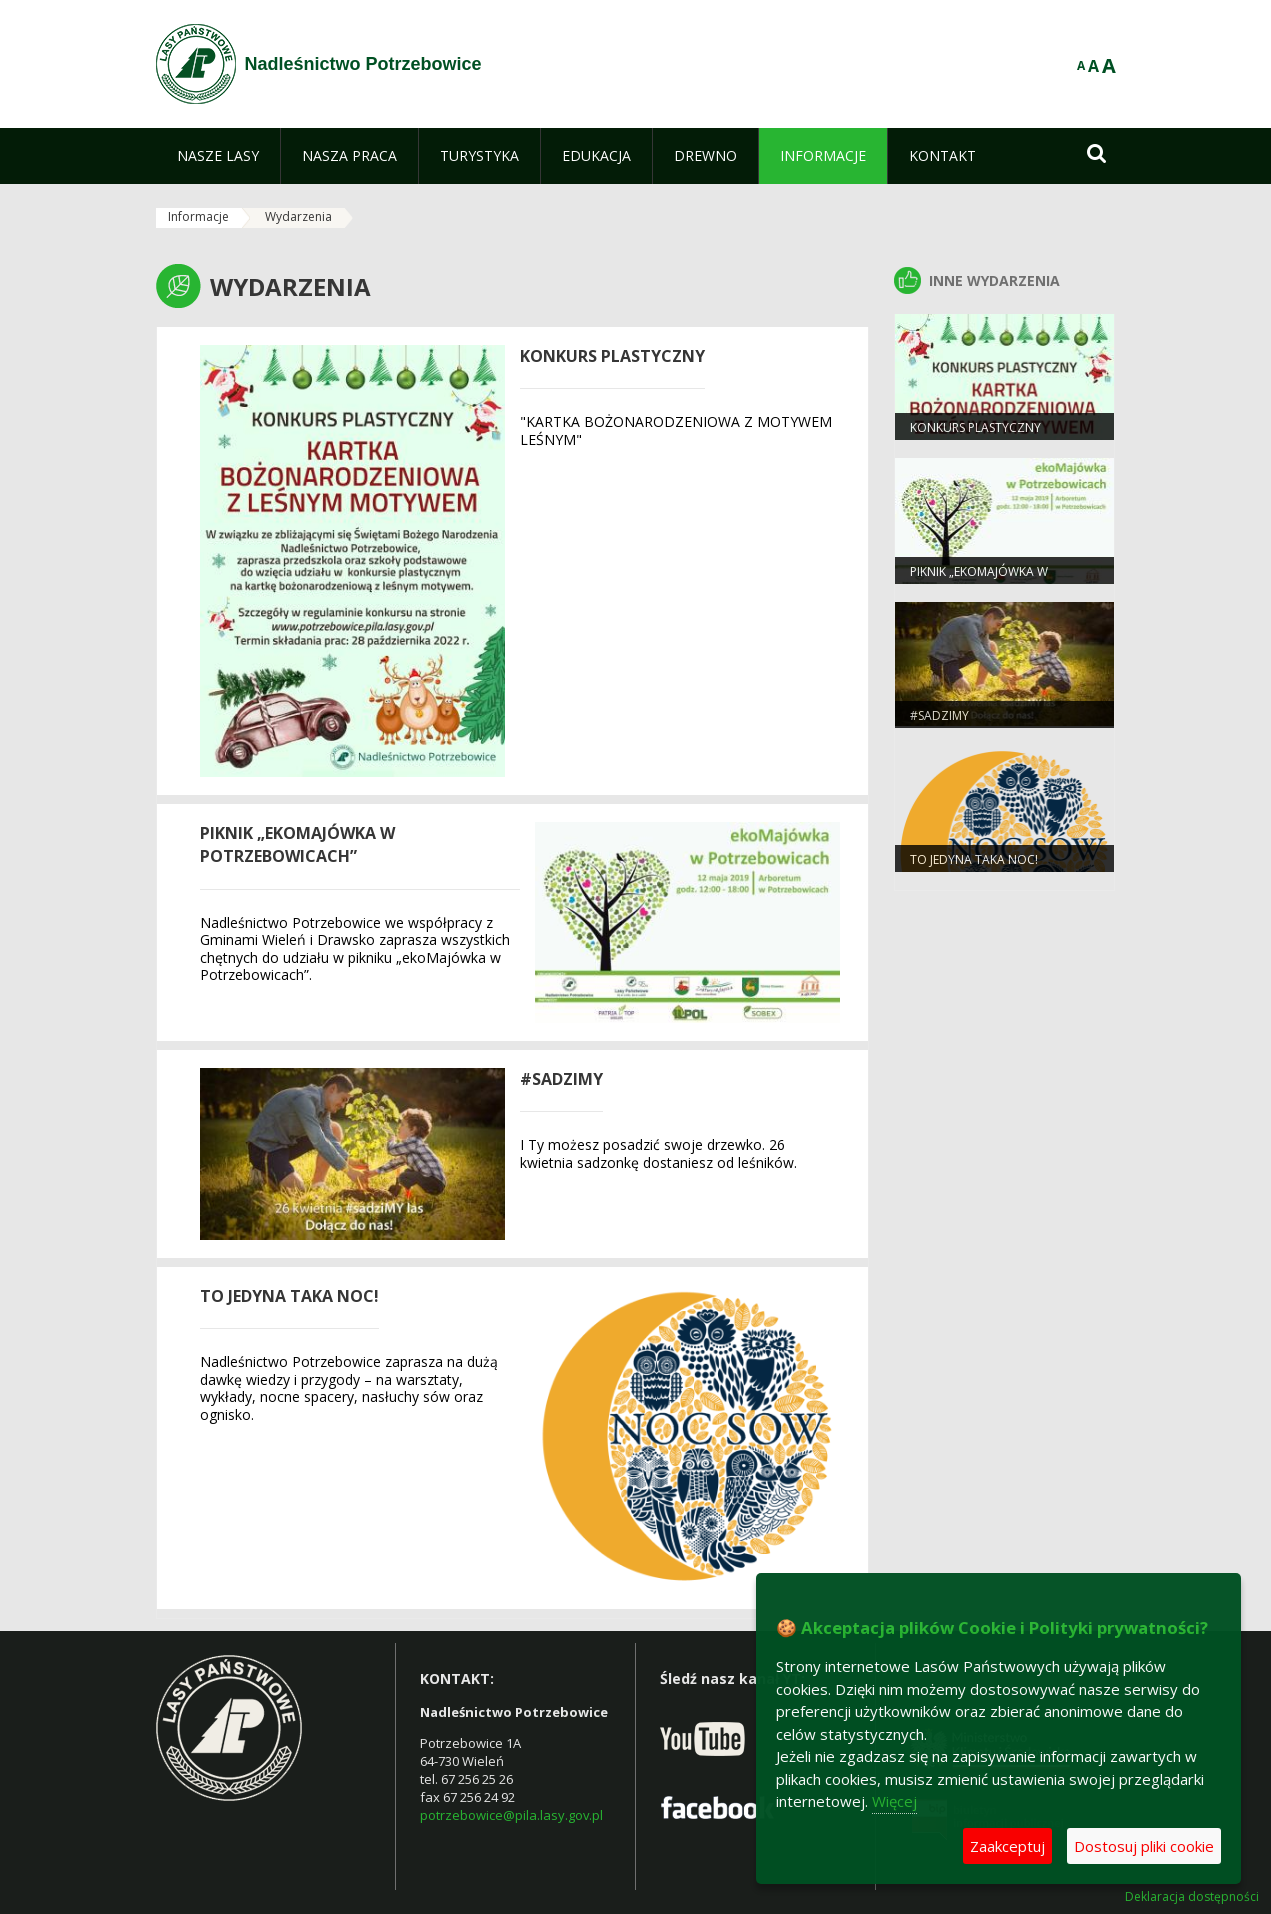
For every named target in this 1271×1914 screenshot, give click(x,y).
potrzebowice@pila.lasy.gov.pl (511, 1815)
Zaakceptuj (1007, 1846)
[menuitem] (218, 156)
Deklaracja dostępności (1192, 1897)
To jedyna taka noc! (289, 1296)
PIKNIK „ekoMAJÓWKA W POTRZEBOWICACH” (297, 844)
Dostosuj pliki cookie (1144, 1846)
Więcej (894, 1801)
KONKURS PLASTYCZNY (612, 356)
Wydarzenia (298, 216)
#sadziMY (561, 1079)
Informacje (198, 216)
